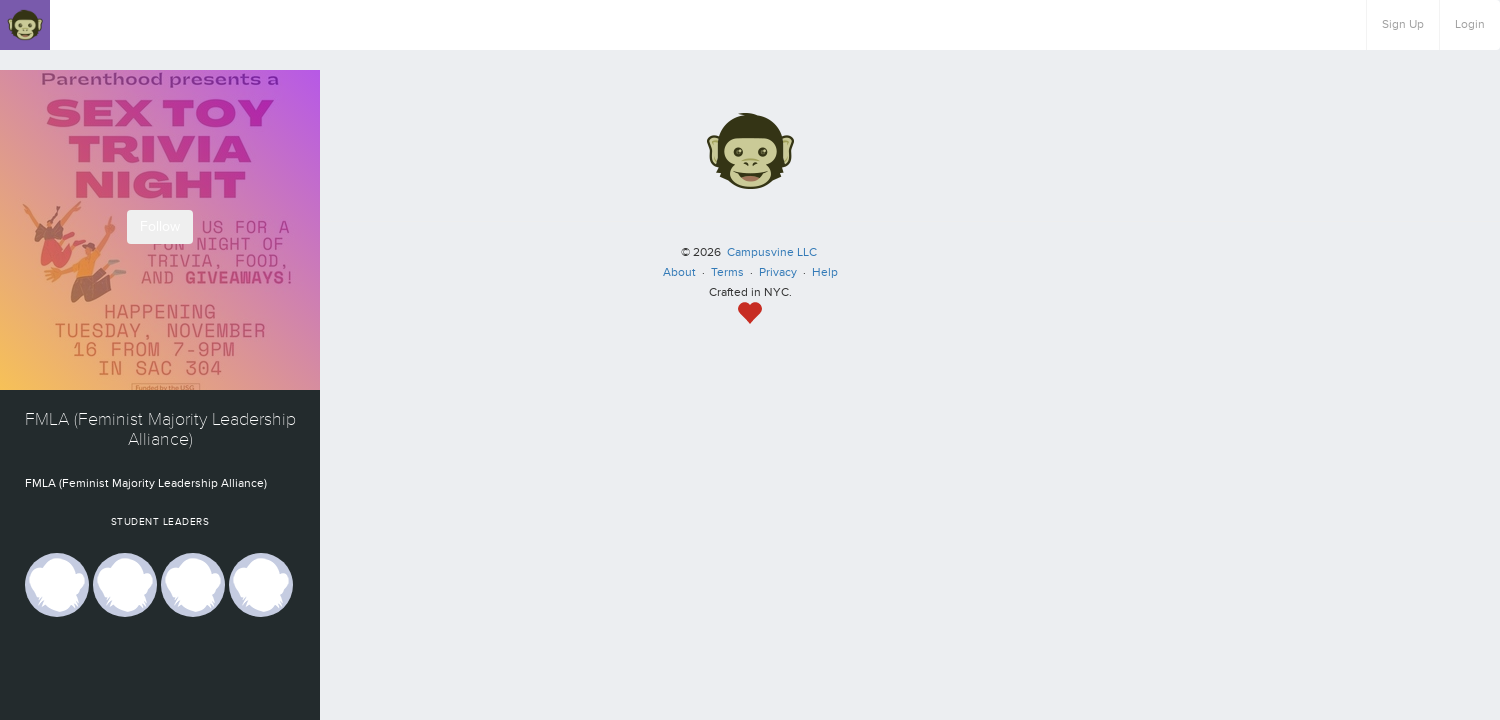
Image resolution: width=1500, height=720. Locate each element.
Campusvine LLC (772, 252)
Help (825, 272)
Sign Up (1403, 24)
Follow (160, 226)
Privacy (778, 272)
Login (1470, 24)
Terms (727, 272)
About (679, 272)
